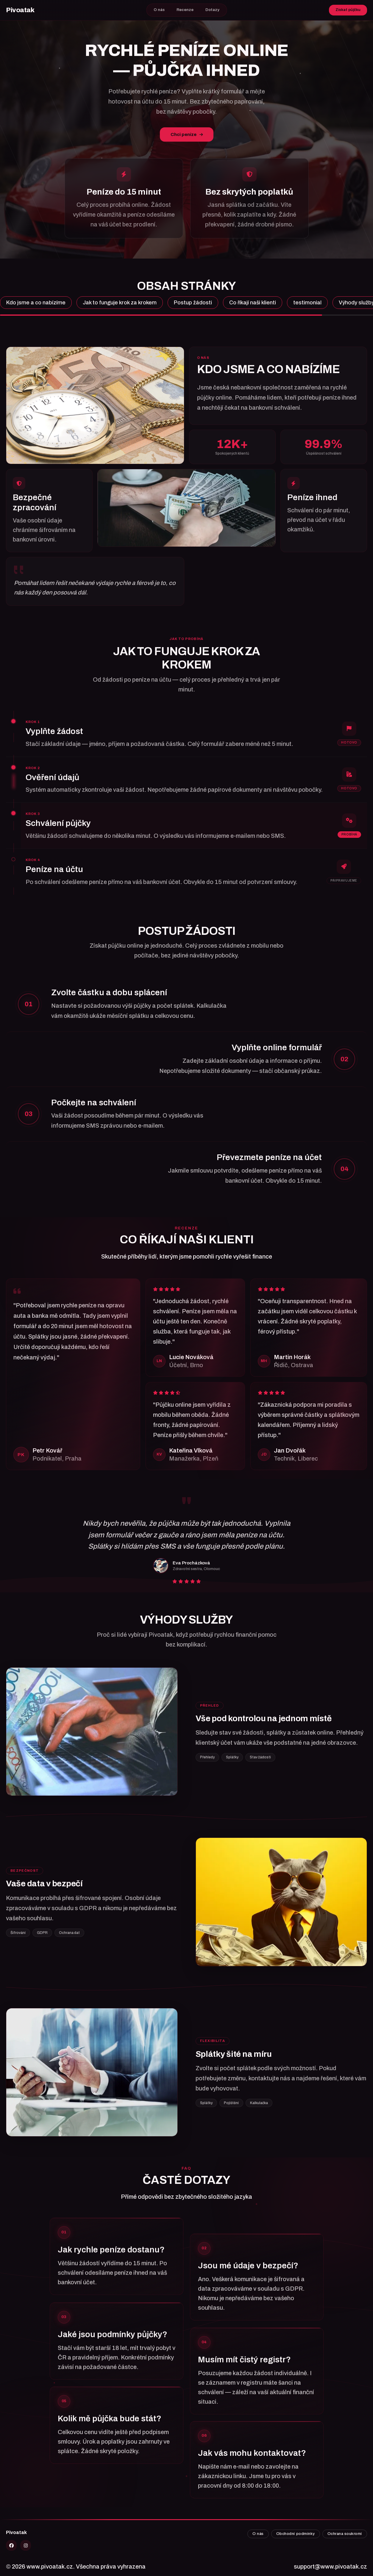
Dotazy (212, 10)
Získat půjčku (347, 10)
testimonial (307, 303)
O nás (159, 10)
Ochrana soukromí (344, 2534)
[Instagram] (25, 2545)
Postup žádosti (193, 303)
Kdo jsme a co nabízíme (35, 303)
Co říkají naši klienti (252, 303)
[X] (11, 2545)
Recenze (185, 10)
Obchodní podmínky (295, 2534)
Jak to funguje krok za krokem (120, 303)
